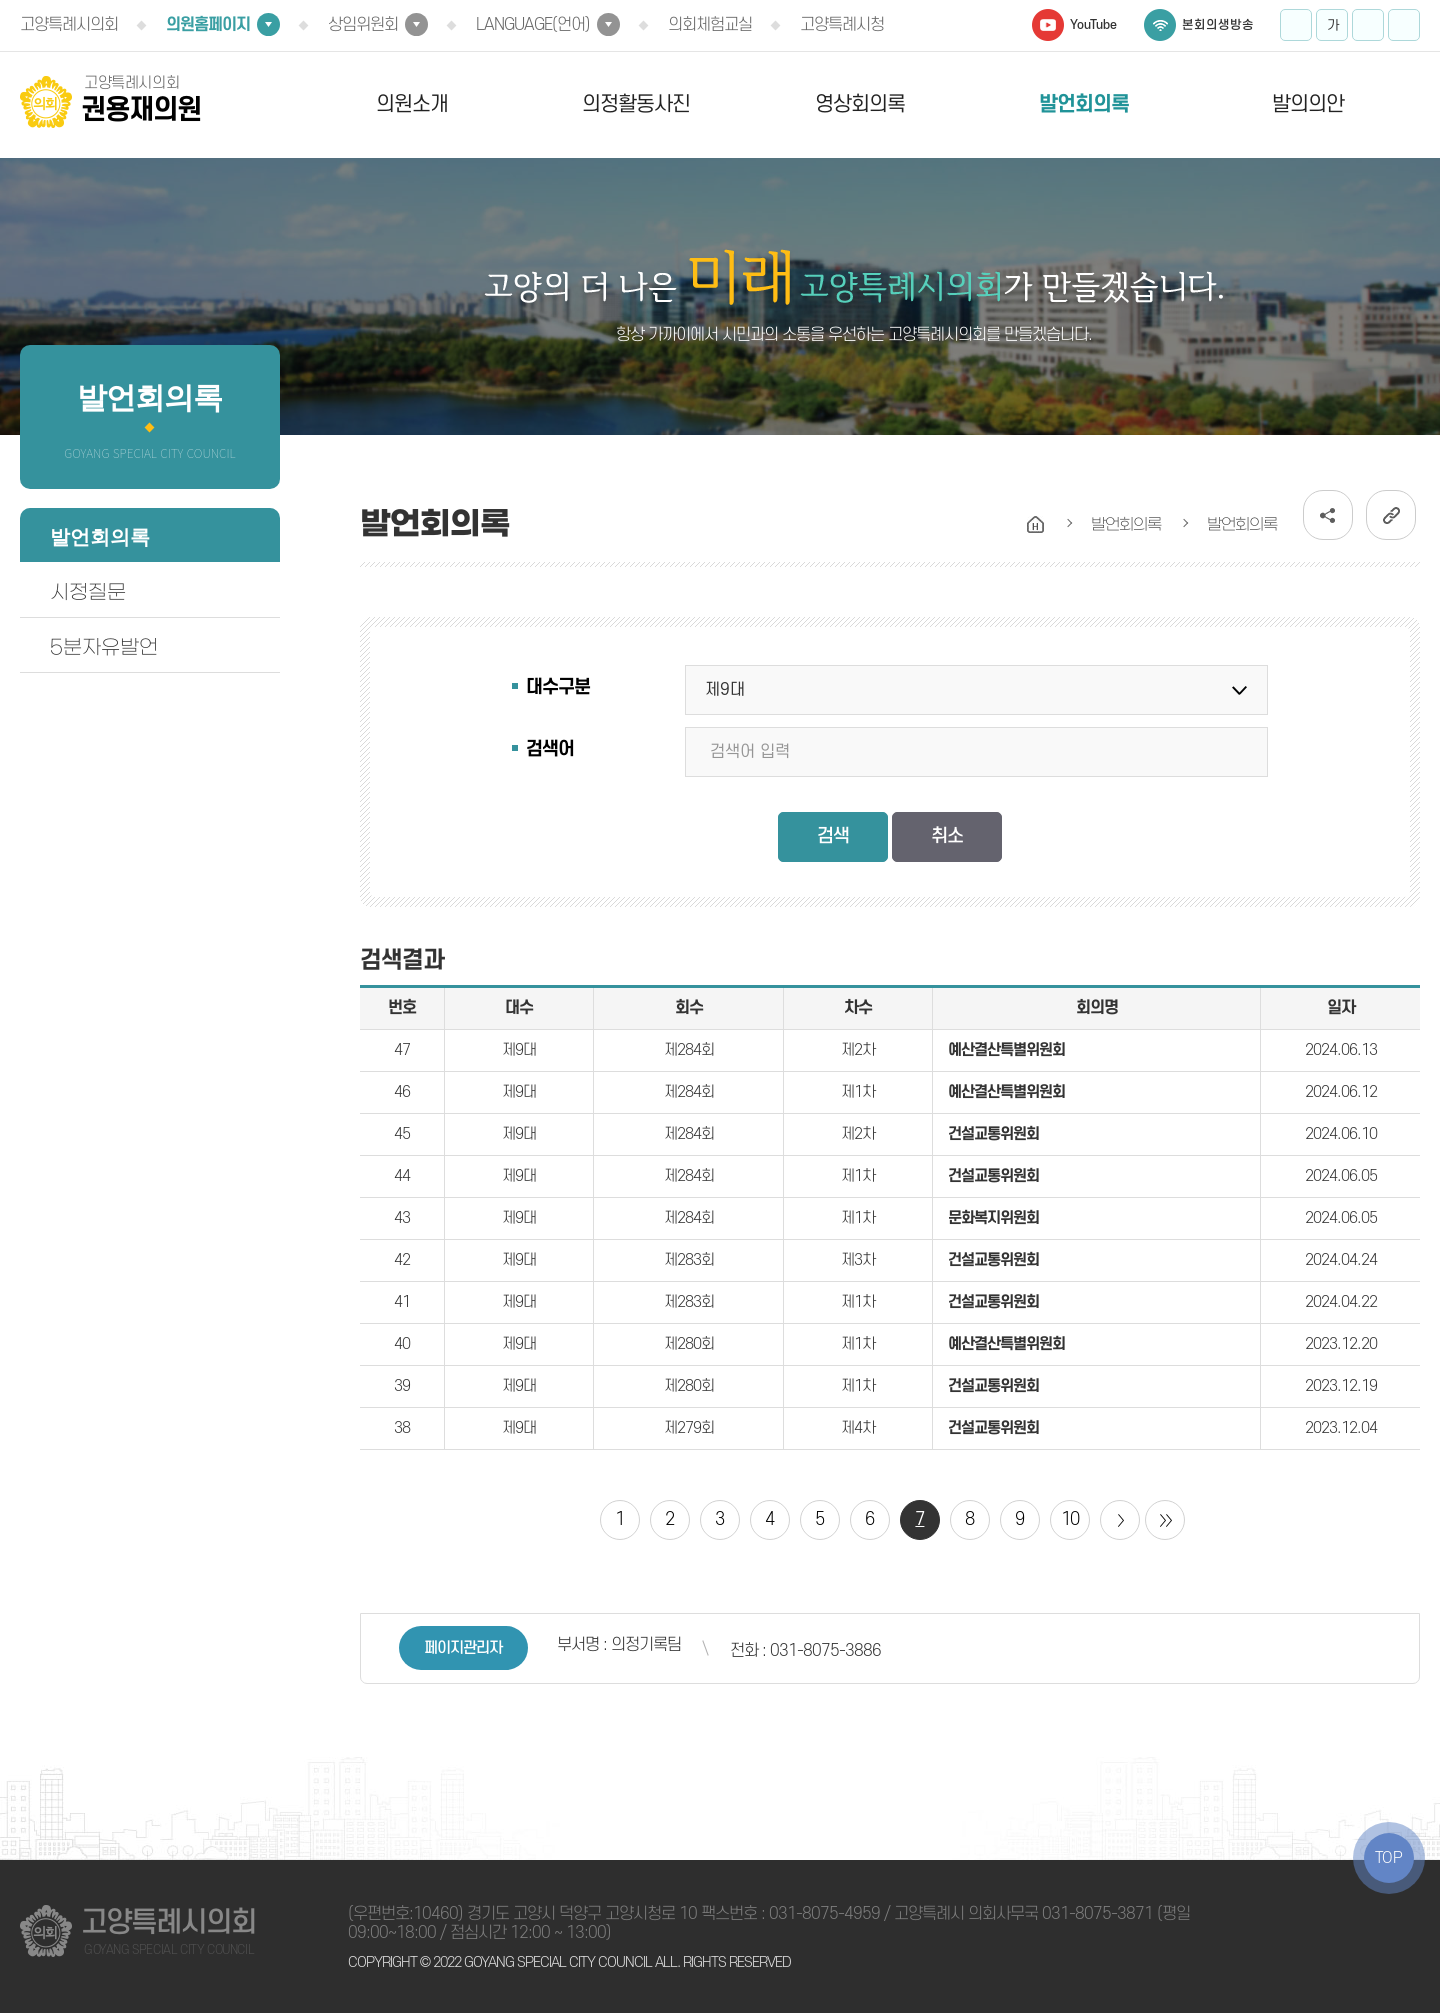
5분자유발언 (104, 647)
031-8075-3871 (1097, 1914)
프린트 (1404, 25)
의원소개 (412, 104)
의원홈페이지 (208, 25)
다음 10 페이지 (1120, 1520)
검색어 (550, 749)
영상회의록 (860, 104)
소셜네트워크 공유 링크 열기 (1328, 515)
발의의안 (1308, 104)
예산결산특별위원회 (1006, 1050)
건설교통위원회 (993, 1134)
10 (1070, 1519)
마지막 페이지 (1165, 1520)
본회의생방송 (1218, 25)
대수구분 (558, 687)
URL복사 (1391, 515)
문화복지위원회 (993, 1218)
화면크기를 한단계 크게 (1296, 25)
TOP (1389, 1858)
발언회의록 (1084, 104)
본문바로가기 (0, 0)
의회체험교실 (710, 25)
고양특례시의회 (69, 25)
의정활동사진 (636, 104)
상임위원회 (363, 25)
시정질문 (88, 592)
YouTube (1093, 25)
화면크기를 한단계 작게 (1368, 25)
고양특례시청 (842, 25)
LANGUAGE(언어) (533, 25)
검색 (833, 836)
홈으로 (1036, 525)
